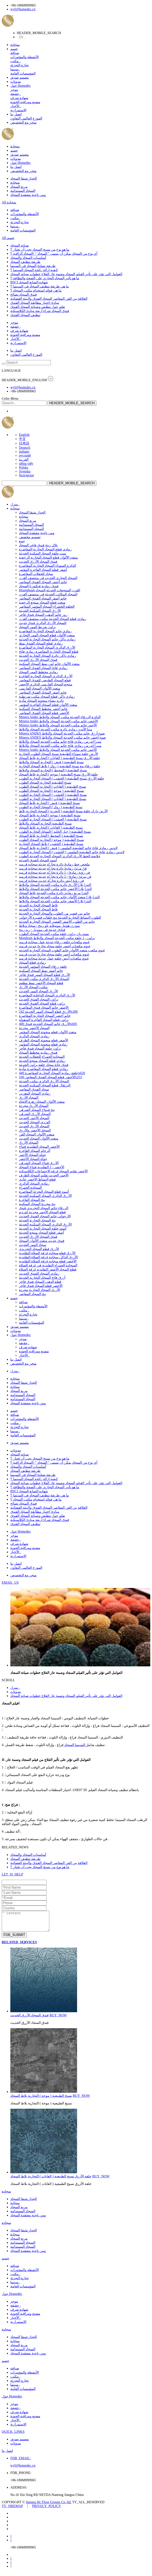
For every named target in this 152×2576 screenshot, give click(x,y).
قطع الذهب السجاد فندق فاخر (40, 1281)
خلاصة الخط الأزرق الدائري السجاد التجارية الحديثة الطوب (59, 856)
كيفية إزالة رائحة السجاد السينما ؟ (34, 270)
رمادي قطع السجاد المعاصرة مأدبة (43, 1069)
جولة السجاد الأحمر (32, 1155)
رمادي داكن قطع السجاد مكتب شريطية (47, 696)
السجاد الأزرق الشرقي (35, 1114)
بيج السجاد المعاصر (32, 1294)
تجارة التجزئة (19, 65)
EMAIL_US (10, 1582)
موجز (14, 90)
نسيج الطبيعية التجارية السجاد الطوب (45, 782)
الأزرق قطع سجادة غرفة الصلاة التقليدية (47, 1253)
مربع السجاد (19, 186)
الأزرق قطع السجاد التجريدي (39, 1249)
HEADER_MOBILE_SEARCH (72, 403)
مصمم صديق (19, 77)
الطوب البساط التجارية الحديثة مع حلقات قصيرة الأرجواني (60, 917)
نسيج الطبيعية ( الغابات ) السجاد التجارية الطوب (52, 799)
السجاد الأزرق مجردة (33, 1106)
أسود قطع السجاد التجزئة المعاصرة (44, 1191)
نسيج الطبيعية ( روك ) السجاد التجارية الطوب (50, 807)
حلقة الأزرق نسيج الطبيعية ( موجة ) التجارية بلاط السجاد (58, 774)
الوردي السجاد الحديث (34, 1122)
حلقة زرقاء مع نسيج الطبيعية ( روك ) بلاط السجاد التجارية (59, 766)
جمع (22, 541)
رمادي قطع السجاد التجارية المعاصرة (45, 549)
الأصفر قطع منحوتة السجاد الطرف (43, 1040)
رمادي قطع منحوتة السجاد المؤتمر (43, 1044)
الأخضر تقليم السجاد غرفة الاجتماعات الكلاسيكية (53, 1171)
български (26, 475)
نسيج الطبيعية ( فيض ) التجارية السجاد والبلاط (51, 762)
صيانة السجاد (19, 245)
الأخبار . (15, 106)
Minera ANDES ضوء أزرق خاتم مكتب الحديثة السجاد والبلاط (62, 733)
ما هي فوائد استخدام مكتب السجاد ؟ (36, 290)
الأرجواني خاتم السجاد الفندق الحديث (45, 1216)
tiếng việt (26, 463)
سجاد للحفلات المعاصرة (36, 574)
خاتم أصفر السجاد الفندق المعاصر (43, 598)
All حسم (8, 238)
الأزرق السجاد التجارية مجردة (39, 1290)
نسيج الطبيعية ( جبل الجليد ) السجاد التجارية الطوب (55, 831)
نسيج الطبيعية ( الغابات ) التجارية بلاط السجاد (51, 827)
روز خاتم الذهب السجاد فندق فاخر (43, 615)
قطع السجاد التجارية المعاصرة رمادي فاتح (48, 651)
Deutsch (24, 447)
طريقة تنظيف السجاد (25, 262)
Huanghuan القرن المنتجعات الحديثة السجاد (49, 590)
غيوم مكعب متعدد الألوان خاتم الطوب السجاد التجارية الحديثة (62, 950)
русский (25, 455)
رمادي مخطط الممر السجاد (38, 672)
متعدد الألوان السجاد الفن (36, 1134)
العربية (23, 459)
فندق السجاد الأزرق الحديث (38, 561)
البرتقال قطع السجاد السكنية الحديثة (44, 1085)
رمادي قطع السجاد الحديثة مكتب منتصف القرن (52, 619)
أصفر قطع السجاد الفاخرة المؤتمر (43, 570)
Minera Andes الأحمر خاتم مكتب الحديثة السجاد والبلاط (58, 725)
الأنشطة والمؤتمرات (24, 57)
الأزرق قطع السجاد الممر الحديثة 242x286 (48, 1011)
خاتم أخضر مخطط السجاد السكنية (43, 709)
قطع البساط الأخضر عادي (37, 1179)
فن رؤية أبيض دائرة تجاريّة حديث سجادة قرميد (51, 880)
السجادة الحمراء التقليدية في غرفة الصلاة (48, 1265)
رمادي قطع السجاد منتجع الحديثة (42, 1061)
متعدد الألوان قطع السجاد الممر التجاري (47, 635)
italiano (24, 451)
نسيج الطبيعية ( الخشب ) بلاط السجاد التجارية (51, 844)
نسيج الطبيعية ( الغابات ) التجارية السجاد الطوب (52, 786)
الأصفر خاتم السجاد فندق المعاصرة (43, 1007)
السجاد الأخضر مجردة (34, 1028)
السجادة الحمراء (30, 1187)
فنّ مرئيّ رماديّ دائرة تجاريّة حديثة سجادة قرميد (53, 868)
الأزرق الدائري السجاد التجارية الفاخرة (45, 676)
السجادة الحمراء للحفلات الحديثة (42, 1056)
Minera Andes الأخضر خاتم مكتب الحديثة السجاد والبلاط (58, 721)
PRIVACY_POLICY (46, 2510)
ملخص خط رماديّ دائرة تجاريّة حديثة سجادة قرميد (54, 864)
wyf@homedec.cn (22, 9)
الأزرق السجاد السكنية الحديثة (40, 610)
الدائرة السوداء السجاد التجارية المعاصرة (47, 565)
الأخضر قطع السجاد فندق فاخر (40, 1286)
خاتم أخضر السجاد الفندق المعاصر (43, 582)
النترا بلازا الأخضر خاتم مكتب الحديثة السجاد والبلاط (55, 889)
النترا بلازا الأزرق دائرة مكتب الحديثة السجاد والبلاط (55, 885)
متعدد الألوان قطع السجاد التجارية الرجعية (48, 557)
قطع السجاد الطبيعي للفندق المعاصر (45, 680)
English (24, 435)
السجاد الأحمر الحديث (34, 1118)
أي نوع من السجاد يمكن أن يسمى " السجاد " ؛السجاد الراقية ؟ (53, 253)
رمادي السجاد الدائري (34, 1036)
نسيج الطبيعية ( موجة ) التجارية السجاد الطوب (51, 790)
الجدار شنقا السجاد (23, 178)
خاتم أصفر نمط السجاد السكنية (41, 971)
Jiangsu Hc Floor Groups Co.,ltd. (48, 2506)
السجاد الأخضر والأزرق (35, 1130)
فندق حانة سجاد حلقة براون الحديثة (43, 1065)
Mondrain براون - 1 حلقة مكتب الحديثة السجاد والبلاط (57, 938)
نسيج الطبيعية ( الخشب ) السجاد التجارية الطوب (53, 795)
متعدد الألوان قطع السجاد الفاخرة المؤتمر (48, 705)
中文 (22, 439)
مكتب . (15, 61)
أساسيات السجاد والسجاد (28, 257)
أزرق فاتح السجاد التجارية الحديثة (42, 1277)
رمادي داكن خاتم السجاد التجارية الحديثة (47, 639)
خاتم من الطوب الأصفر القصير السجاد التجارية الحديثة (57, 921)
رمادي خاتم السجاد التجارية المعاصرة (45, 631)
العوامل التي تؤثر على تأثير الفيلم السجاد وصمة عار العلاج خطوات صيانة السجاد (66, 274)
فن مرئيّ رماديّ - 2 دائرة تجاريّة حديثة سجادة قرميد (55, 876)
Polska (23, 467)
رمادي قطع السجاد (32, 962)
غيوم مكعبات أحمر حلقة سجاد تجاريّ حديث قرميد (54, 954)
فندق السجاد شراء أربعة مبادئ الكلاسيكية (39, 311)
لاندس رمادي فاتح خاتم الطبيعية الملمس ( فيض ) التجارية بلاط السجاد (68, 848)
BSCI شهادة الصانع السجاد (29, 282)
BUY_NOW (58, 2019)
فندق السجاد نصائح (23, 294)
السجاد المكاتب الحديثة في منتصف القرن (48, 594)
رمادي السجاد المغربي (35, 1093)
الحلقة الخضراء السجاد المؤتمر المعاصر (46, 606)
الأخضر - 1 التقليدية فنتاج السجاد (41, 1167)
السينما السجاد (75, 1745)
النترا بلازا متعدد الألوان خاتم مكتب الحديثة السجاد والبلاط (59, 897)
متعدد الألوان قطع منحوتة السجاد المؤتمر (47, 1032)
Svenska (24, 471)
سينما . (15, 69)
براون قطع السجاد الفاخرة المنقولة (43, 1020)
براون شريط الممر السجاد (37, 627)
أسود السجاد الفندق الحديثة (38, 860)
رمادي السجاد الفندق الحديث (39, 1273)
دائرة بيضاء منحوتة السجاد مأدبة (41, 700)
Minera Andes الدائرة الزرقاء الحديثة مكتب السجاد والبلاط (60, 717)
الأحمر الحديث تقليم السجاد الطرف (43, 1175)
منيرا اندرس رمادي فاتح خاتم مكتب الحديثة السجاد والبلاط (60, 741)
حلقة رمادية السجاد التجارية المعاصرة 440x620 (52, 1073)
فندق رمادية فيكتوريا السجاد (39, 586)
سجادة (15, 45)
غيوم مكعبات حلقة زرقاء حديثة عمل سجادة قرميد (54, 942)
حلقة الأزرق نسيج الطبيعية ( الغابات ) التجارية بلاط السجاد (59, 758)
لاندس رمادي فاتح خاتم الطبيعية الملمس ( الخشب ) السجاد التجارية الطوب (71, 852)
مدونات (15, 81)
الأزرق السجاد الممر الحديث (38, 991)
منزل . (15, 504)
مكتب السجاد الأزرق (33, 987)
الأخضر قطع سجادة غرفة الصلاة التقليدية (47, 1261)
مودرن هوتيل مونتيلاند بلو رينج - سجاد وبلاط (49, 926)
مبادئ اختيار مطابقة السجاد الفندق (34, 303)
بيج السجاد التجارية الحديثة (37, 1220)
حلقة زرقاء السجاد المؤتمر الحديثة (43, 966)
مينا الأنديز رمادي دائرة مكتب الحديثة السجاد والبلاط (55, 729)
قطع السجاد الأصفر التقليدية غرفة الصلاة (47, 1269)
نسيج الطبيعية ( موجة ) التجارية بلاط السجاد (50, 815)
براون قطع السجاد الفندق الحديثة (42, 1003)
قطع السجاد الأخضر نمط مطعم (41, 983)
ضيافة (14, 53)
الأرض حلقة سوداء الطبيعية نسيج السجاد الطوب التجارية (58, 754)
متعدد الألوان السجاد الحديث (38, 1138)
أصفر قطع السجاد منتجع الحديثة (41, 1232)
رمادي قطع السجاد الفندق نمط (41, 643)
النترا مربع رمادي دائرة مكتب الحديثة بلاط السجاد (53, 893)
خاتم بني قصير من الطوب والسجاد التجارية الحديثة (54, 913)
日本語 (24, 443)
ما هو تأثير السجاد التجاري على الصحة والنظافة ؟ (44, 278)
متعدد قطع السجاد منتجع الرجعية (42, 602)
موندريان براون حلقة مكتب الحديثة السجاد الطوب (54, 934)
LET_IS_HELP (12, 1874)
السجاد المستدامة (22, 191)
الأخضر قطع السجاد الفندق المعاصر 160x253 (50, 1077)
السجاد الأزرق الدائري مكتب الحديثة (44, 979)
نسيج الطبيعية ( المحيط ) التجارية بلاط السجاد (51, 835)
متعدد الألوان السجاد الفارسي (39, 688)
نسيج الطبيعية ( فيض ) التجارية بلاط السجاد (49, 803)
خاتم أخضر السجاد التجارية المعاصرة (45, 1016)
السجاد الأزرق (28, 1097)
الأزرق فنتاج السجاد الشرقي (39, 1163)
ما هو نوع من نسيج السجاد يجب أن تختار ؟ (39, 249)
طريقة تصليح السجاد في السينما (33, 266)
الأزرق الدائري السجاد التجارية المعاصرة (47, 647)
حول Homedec (20, 85)
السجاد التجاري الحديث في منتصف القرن (48, 578)
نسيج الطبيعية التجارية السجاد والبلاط (45, 823)
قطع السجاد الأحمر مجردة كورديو (42, 1212)
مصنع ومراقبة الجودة (25, 102)
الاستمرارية (18, 110)
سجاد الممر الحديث (32, 1245)
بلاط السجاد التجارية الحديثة (38, 905)
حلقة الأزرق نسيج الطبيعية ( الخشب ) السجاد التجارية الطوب (61, 778)
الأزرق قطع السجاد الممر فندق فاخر (44, 975)
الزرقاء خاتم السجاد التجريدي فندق (43, 1208)
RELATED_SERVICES (19, 1946)
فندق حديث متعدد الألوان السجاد (41, 1241)
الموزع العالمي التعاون (26, 118)
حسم (14, 49)
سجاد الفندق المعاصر (34, 1089)
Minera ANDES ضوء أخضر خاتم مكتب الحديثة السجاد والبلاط (62, 737)
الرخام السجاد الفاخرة (34, 1151)
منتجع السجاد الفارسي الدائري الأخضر (45, 684)
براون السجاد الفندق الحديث (38, 999)
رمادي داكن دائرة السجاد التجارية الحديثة (47, 655)
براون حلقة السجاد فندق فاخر (40, 1048)
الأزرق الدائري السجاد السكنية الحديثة (45, 1196)
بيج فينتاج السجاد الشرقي (37, 1110)
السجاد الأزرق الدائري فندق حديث (42, 623)
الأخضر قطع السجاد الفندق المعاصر (44, 713)
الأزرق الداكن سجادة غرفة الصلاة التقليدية (48, 1257)
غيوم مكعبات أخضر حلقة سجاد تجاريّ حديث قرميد (54, 946)
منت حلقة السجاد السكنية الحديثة (42, 553)
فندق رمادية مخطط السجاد (38, 1052)
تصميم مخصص (29, 537)
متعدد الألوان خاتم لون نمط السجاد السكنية (49, 664)
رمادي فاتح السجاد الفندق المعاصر (43, 668)
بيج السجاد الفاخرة (32, 1200)
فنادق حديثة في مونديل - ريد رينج (42, 930)
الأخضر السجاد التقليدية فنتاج (39, 1146)
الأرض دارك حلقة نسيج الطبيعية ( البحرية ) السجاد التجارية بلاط (63, 811)
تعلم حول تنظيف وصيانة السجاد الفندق (37, 307)
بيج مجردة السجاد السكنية (37, 1204)
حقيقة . (15, 94)
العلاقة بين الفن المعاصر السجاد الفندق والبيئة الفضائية (48, 298)
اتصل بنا (16, 114)
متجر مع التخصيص (23, 122)
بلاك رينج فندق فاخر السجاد (38, 545)
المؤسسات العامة (23, 73)
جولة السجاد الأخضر (33, 1159)
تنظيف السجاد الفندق (25, 315)
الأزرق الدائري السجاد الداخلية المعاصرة (47, 995)
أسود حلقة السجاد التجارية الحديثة (42, 1228)
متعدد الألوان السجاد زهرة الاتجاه (42, 1101)
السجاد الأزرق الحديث (34, 1126)
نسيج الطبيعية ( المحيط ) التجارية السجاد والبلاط (53, 770)
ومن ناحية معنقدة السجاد (28, 195)
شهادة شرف (19, 98)
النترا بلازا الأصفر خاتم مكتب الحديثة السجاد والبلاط (55, 901)
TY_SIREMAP (12, 2510)
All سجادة (9, 202)
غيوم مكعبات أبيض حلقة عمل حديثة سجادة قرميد (54, 958)
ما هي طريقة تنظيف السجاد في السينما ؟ (39, 286)
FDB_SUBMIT (14, 1939)
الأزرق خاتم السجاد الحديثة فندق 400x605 (48, 1024)
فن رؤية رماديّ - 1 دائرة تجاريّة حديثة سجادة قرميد (54, 872)
